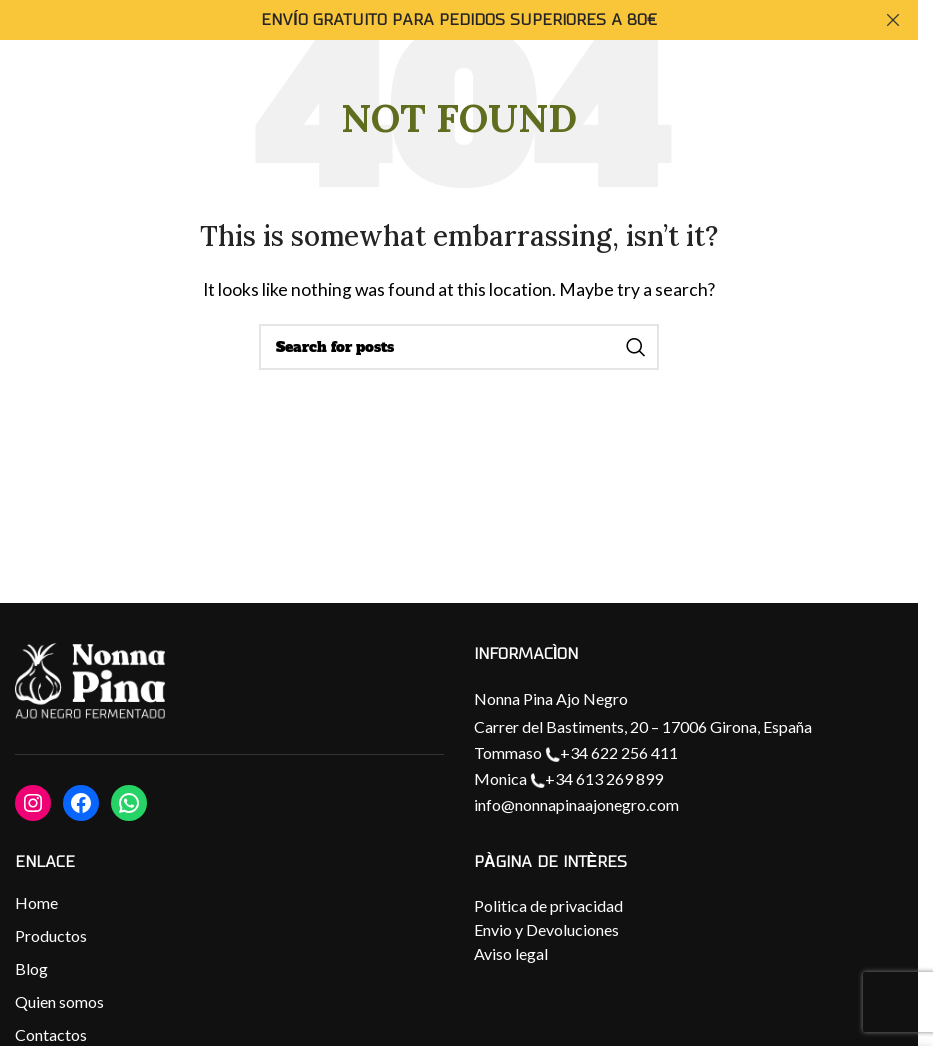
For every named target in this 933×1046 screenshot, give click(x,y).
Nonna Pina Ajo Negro (551, 698)
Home (36, 902)
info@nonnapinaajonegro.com (576, 804)
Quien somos (59, 1001)
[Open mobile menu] (35, 108)
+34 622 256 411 (611, 752)
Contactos (51, 1034)
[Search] (459, 347)
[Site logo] (857, 106)
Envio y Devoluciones (546, 929)
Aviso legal (511, 953)
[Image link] (90, 682)
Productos (51, 935)
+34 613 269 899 (596, 778)
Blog (31, 968)
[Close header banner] (893, 20)
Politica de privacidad (548, 905)
